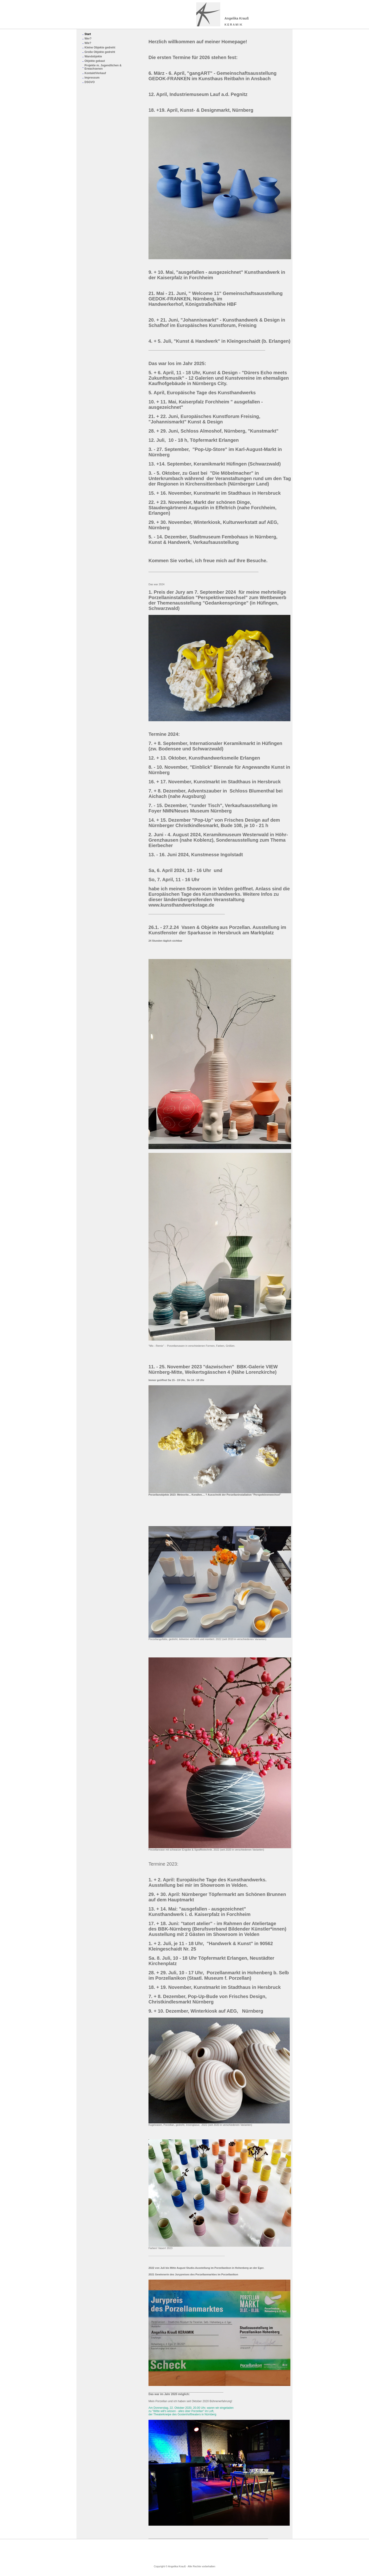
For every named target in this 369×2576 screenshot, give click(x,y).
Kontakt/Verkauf (95, 73)
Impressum (92, 77)
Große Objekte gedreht (99, 52)
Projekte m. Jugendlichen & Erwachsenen (102, 67)
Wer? (88, 38)
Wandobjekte (93, 56)
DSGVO (89, 82)
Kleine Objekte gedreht (99, 47)
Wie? (87, 43)
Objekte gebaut (94, 61)
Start (87, 34)
